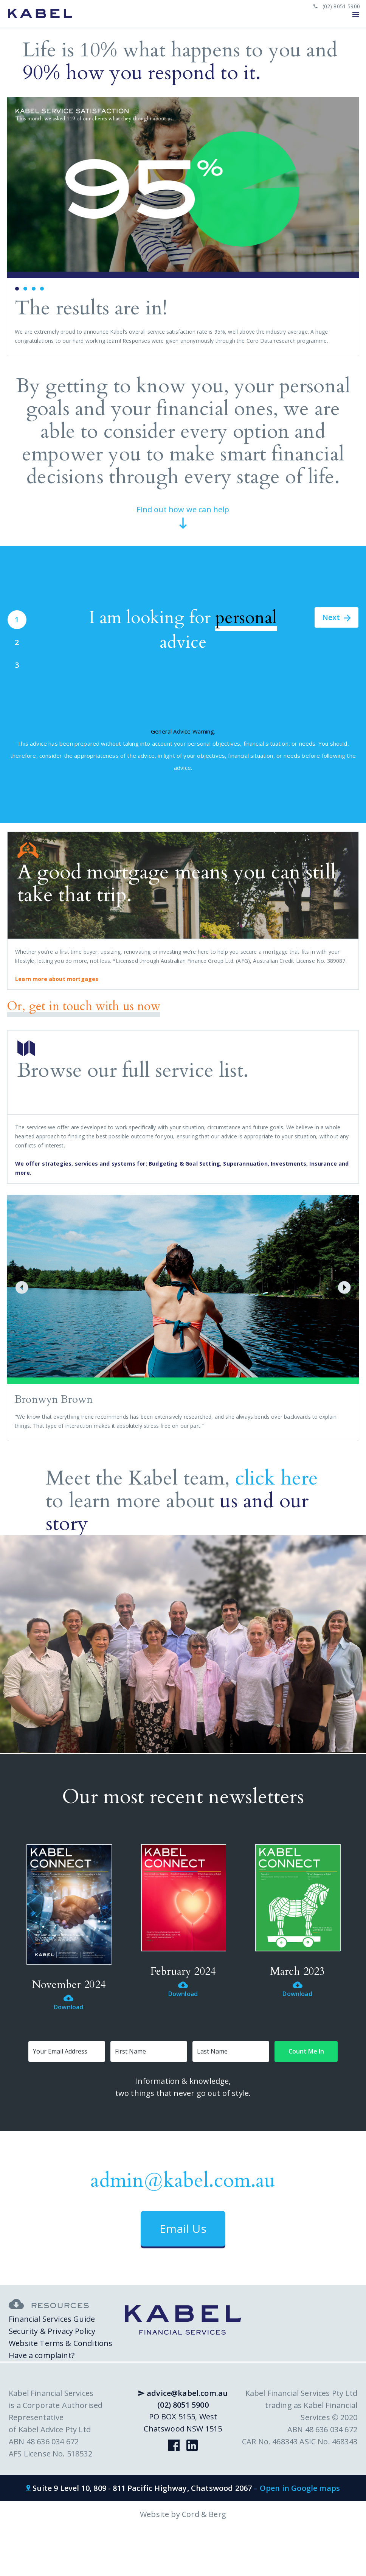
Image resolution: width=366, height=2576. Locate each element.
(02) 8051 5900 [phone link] (336, 6)
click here (276, 1478)
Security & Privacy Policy (52, 2331)
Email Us (183, 2228)
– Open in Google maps (297, 2488)
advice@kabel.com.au (183, 2393)
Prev (17, 226)
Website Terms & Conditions (60, 2343)
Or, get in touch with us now (83, 1006)
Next (349, 226)
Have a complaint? (41, 2355)
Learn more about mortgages (56, 979)
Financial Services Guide (52, 2319)
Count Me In (306, 2051)
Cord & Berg (204, 2514)
